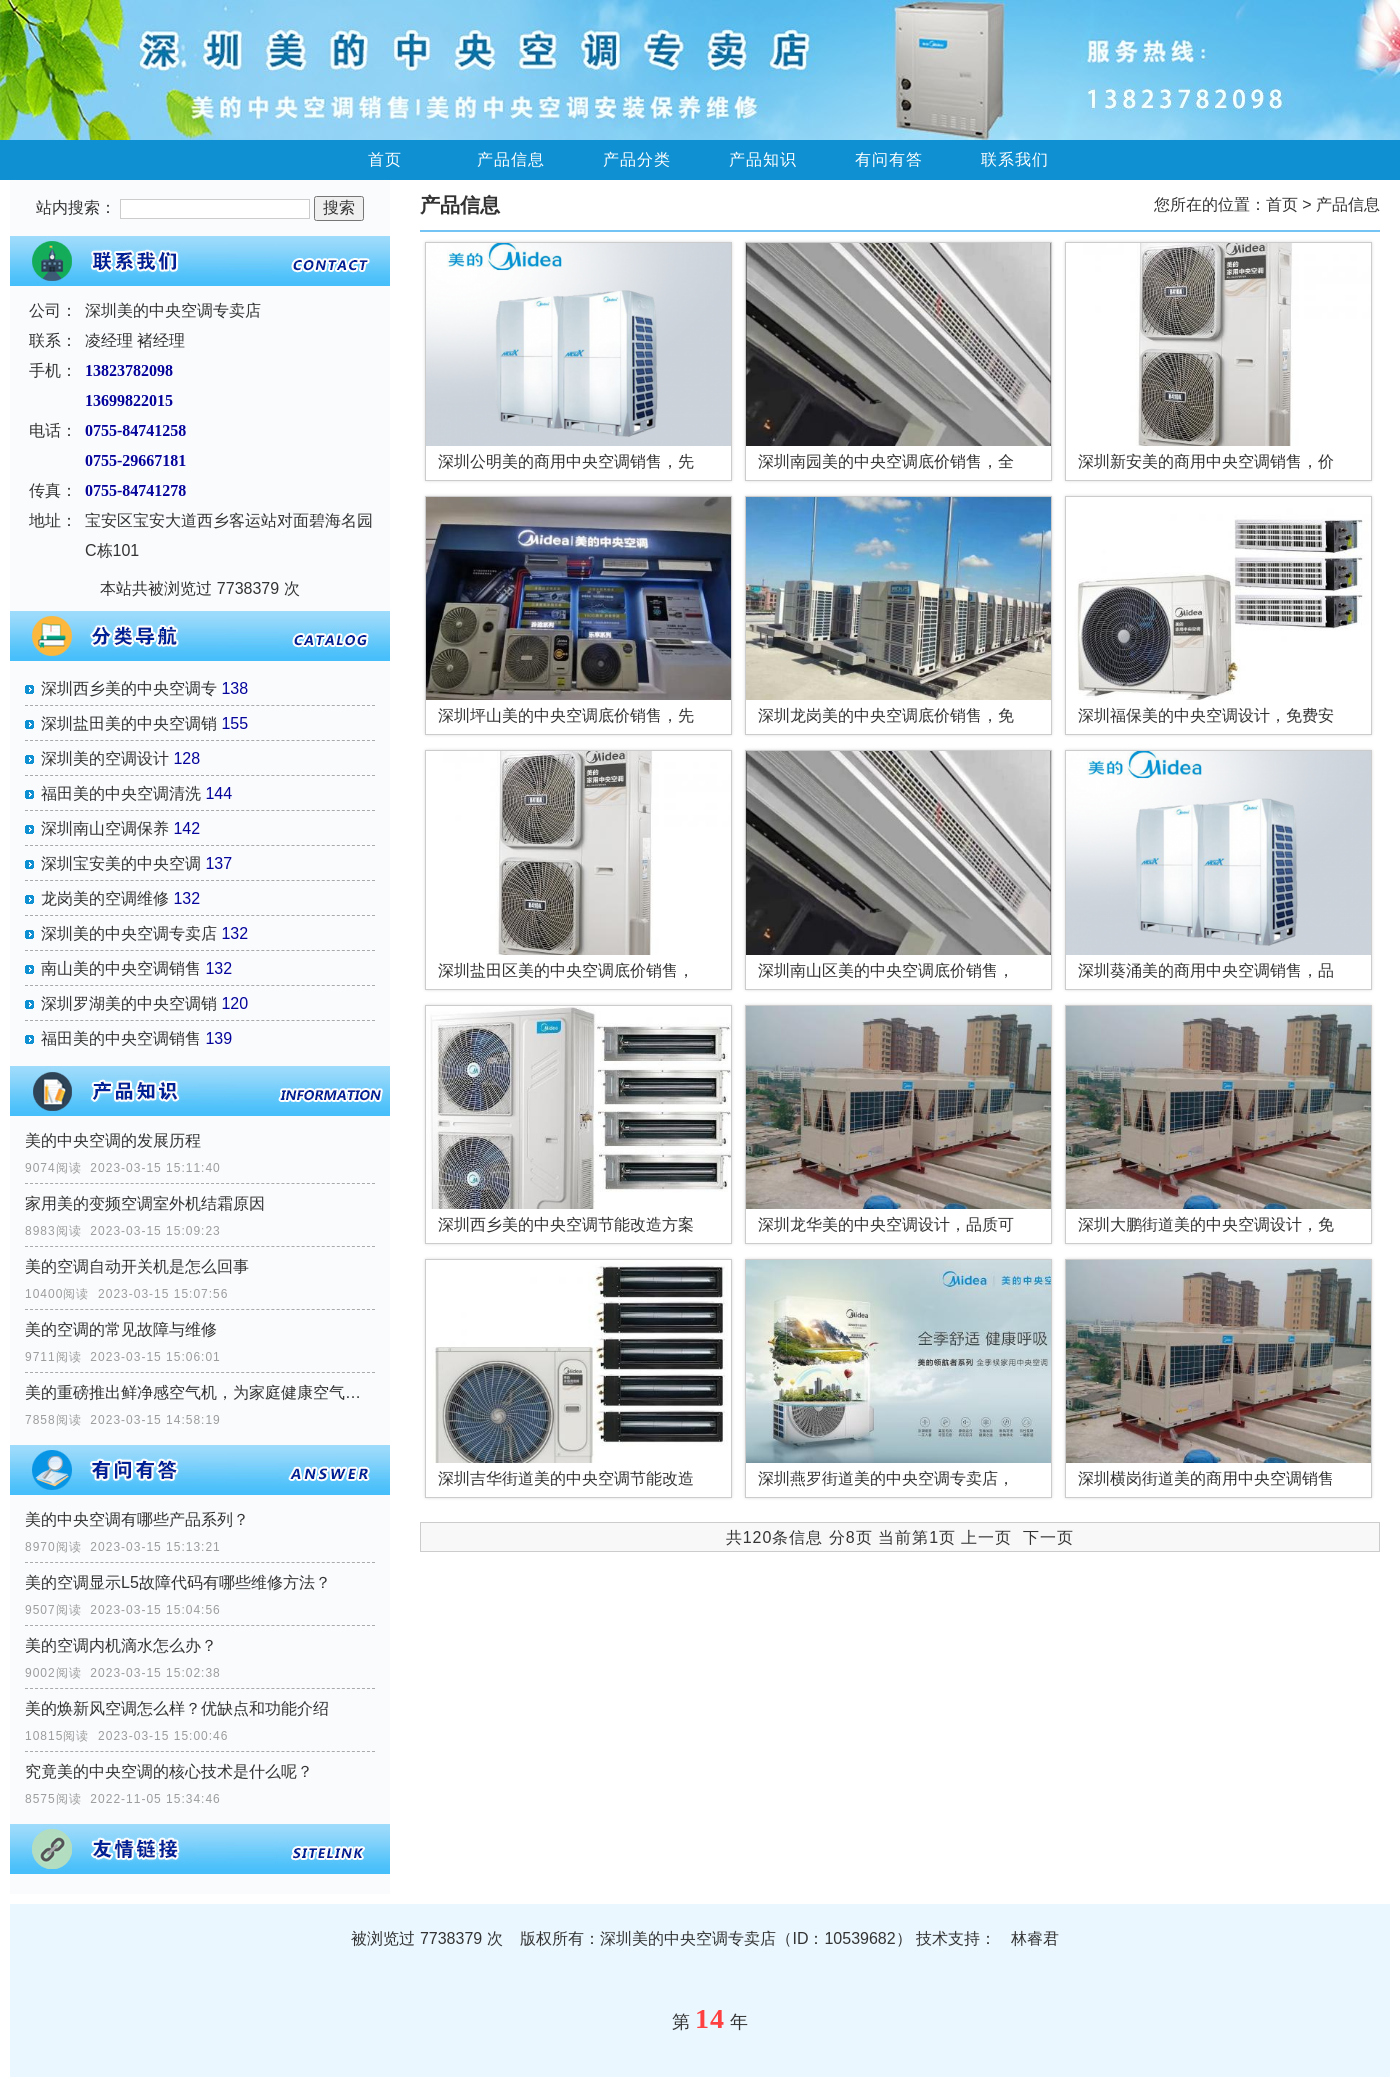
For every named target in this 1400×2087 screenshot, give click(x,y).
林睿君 (1035, 1938)
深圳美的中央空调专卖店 (129, 933)
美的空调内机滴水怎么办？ (121, 1645)
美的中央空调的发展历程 (113, 1140)
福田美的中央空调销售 (121, 1038)
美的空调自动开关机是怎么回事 (137, 1266)
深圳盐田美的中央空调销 (129, 723)
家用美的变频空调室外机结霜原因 (145, 1203)
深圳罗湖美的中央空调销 (129, 1003)
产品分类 (637, 159)
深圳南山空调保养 (105, 828)
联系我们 (1015, 159)
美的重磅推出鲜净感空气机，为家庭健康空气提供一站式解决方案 (200, 1392)
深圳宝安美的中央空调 (121, 863)
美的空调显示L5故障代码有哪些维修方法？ (178, 1582)
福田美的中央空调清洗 (121, 793)
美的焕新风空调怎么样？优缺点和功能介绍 (177, 1708)
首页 (385, 159)
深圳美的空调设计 (105, 758)
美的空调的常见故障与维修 (121, 1329)
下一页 (1048, 1537)
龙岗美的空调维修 (105, 898)
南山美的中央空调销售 (121, 968)
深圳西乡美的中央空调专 (129, 688)
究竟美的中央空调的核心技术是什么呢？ (169, 1771)
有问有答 (889, 159)
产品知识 (763, 159)
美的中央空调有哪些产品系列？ (137, 1519)
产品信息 (511, 159)
